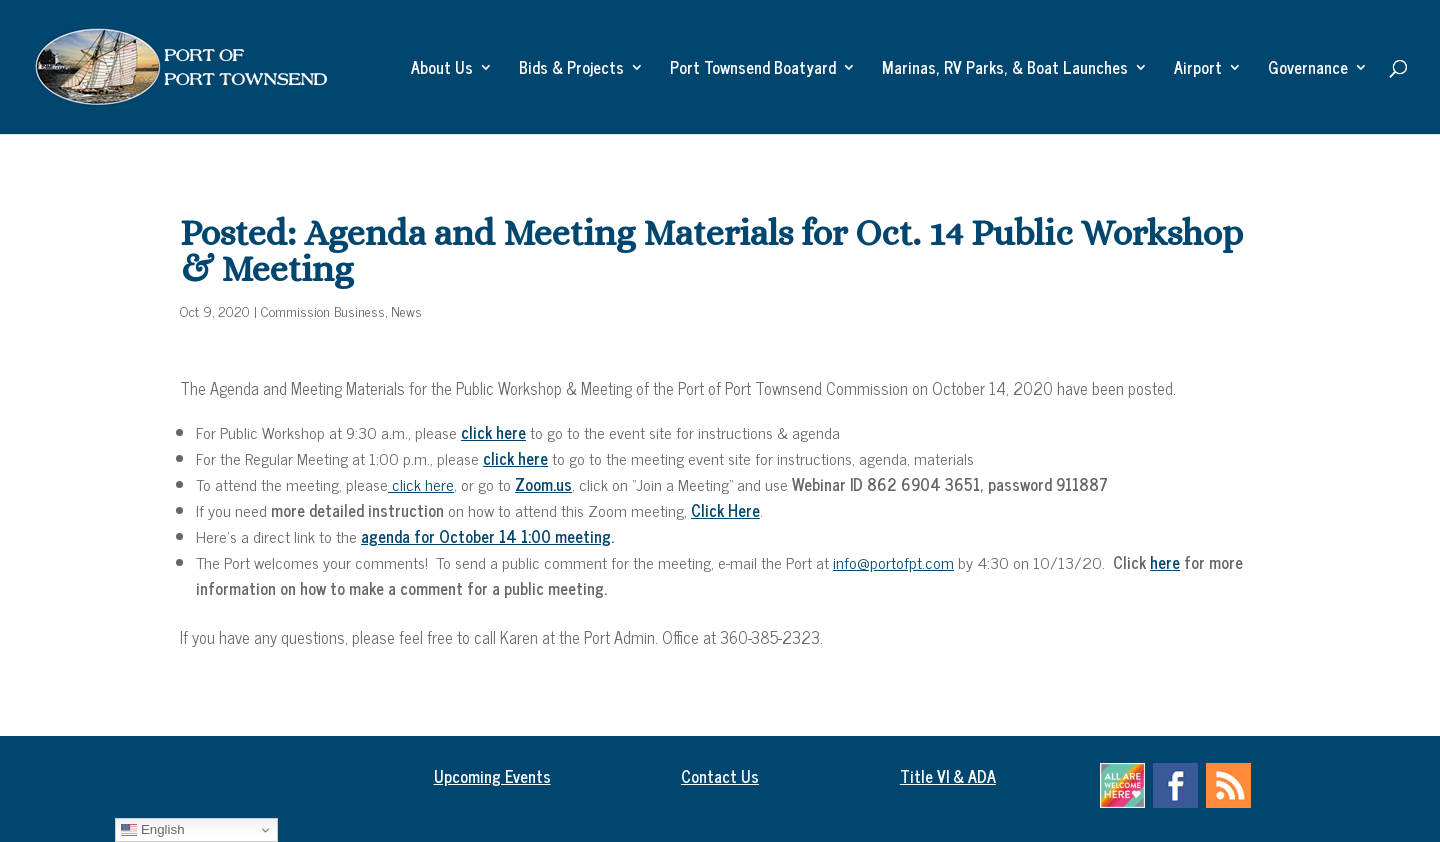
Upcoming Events (492, 776)
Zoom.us (543, 484)
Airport (1198, 70)
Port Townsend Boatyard (753, 70)
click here (421, 484)
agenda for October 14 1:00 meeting (486, 536)
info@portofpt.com (893, 562)
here (1165, 562)
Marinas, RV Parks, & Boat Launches (1005, 70)
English (152, 830)
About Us (442, 70)
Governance (1308, 70)
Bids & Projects (571, 70)
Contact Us (720, 776)
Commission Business (323, 310)
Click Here (725, 510)
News (406, 310)
